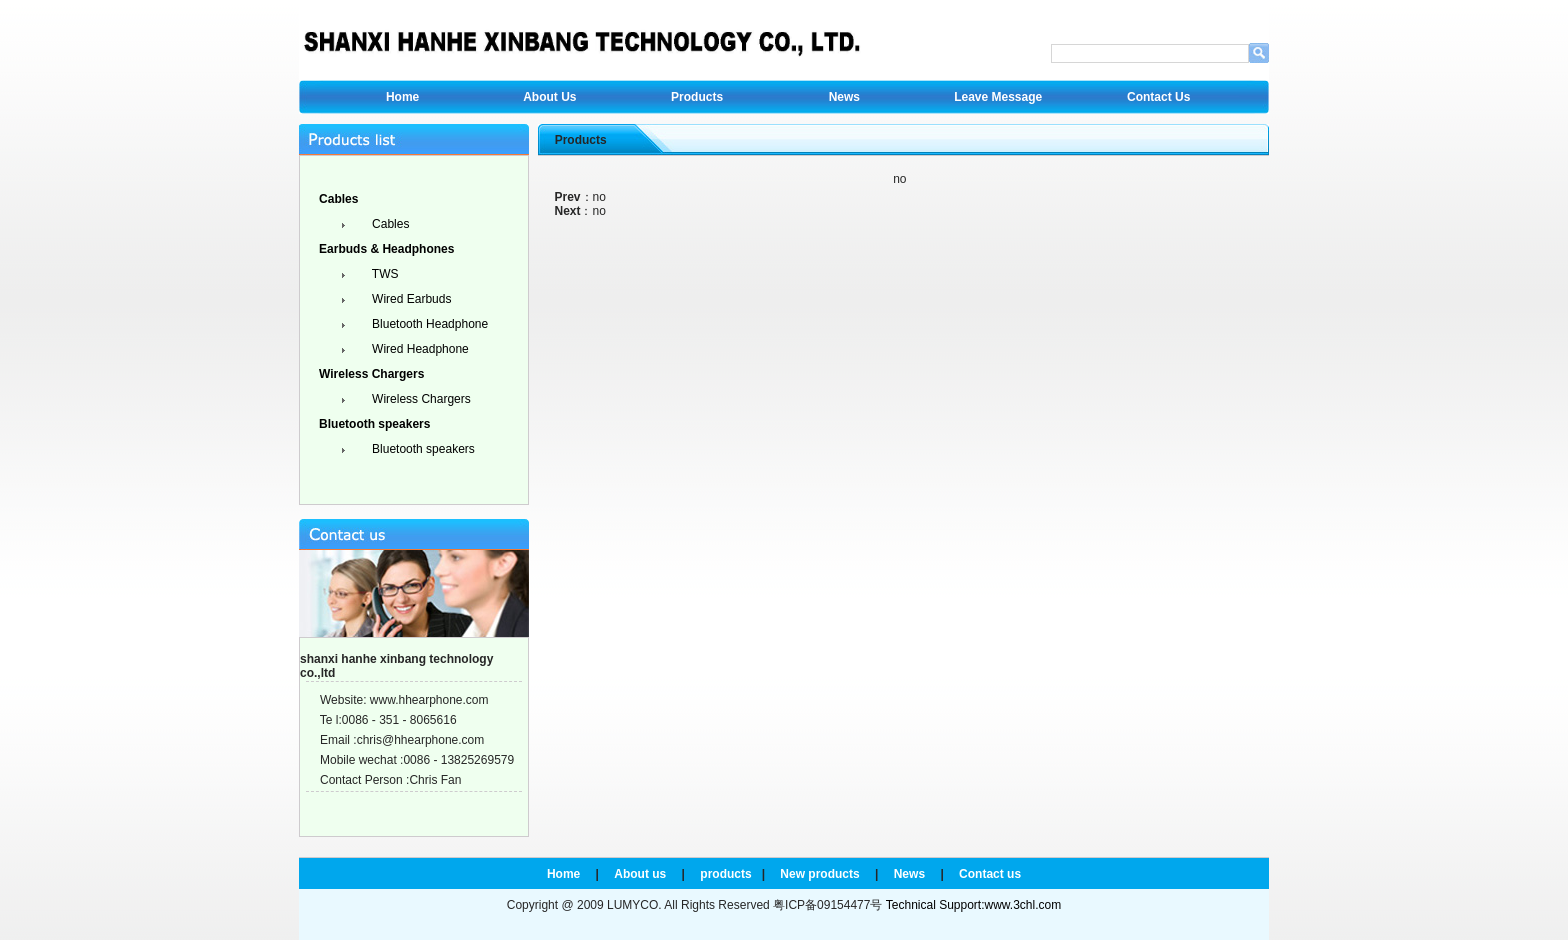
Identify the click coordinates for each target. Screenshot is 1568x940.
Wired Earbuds (410, 299)
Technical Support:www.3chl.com (973, 905)
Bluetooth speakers (422, 449)
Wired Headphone (419, 349)
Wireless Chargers (420, 399)
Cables (389, 224)
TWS (384, 274)
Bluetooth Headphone (428, 324)
